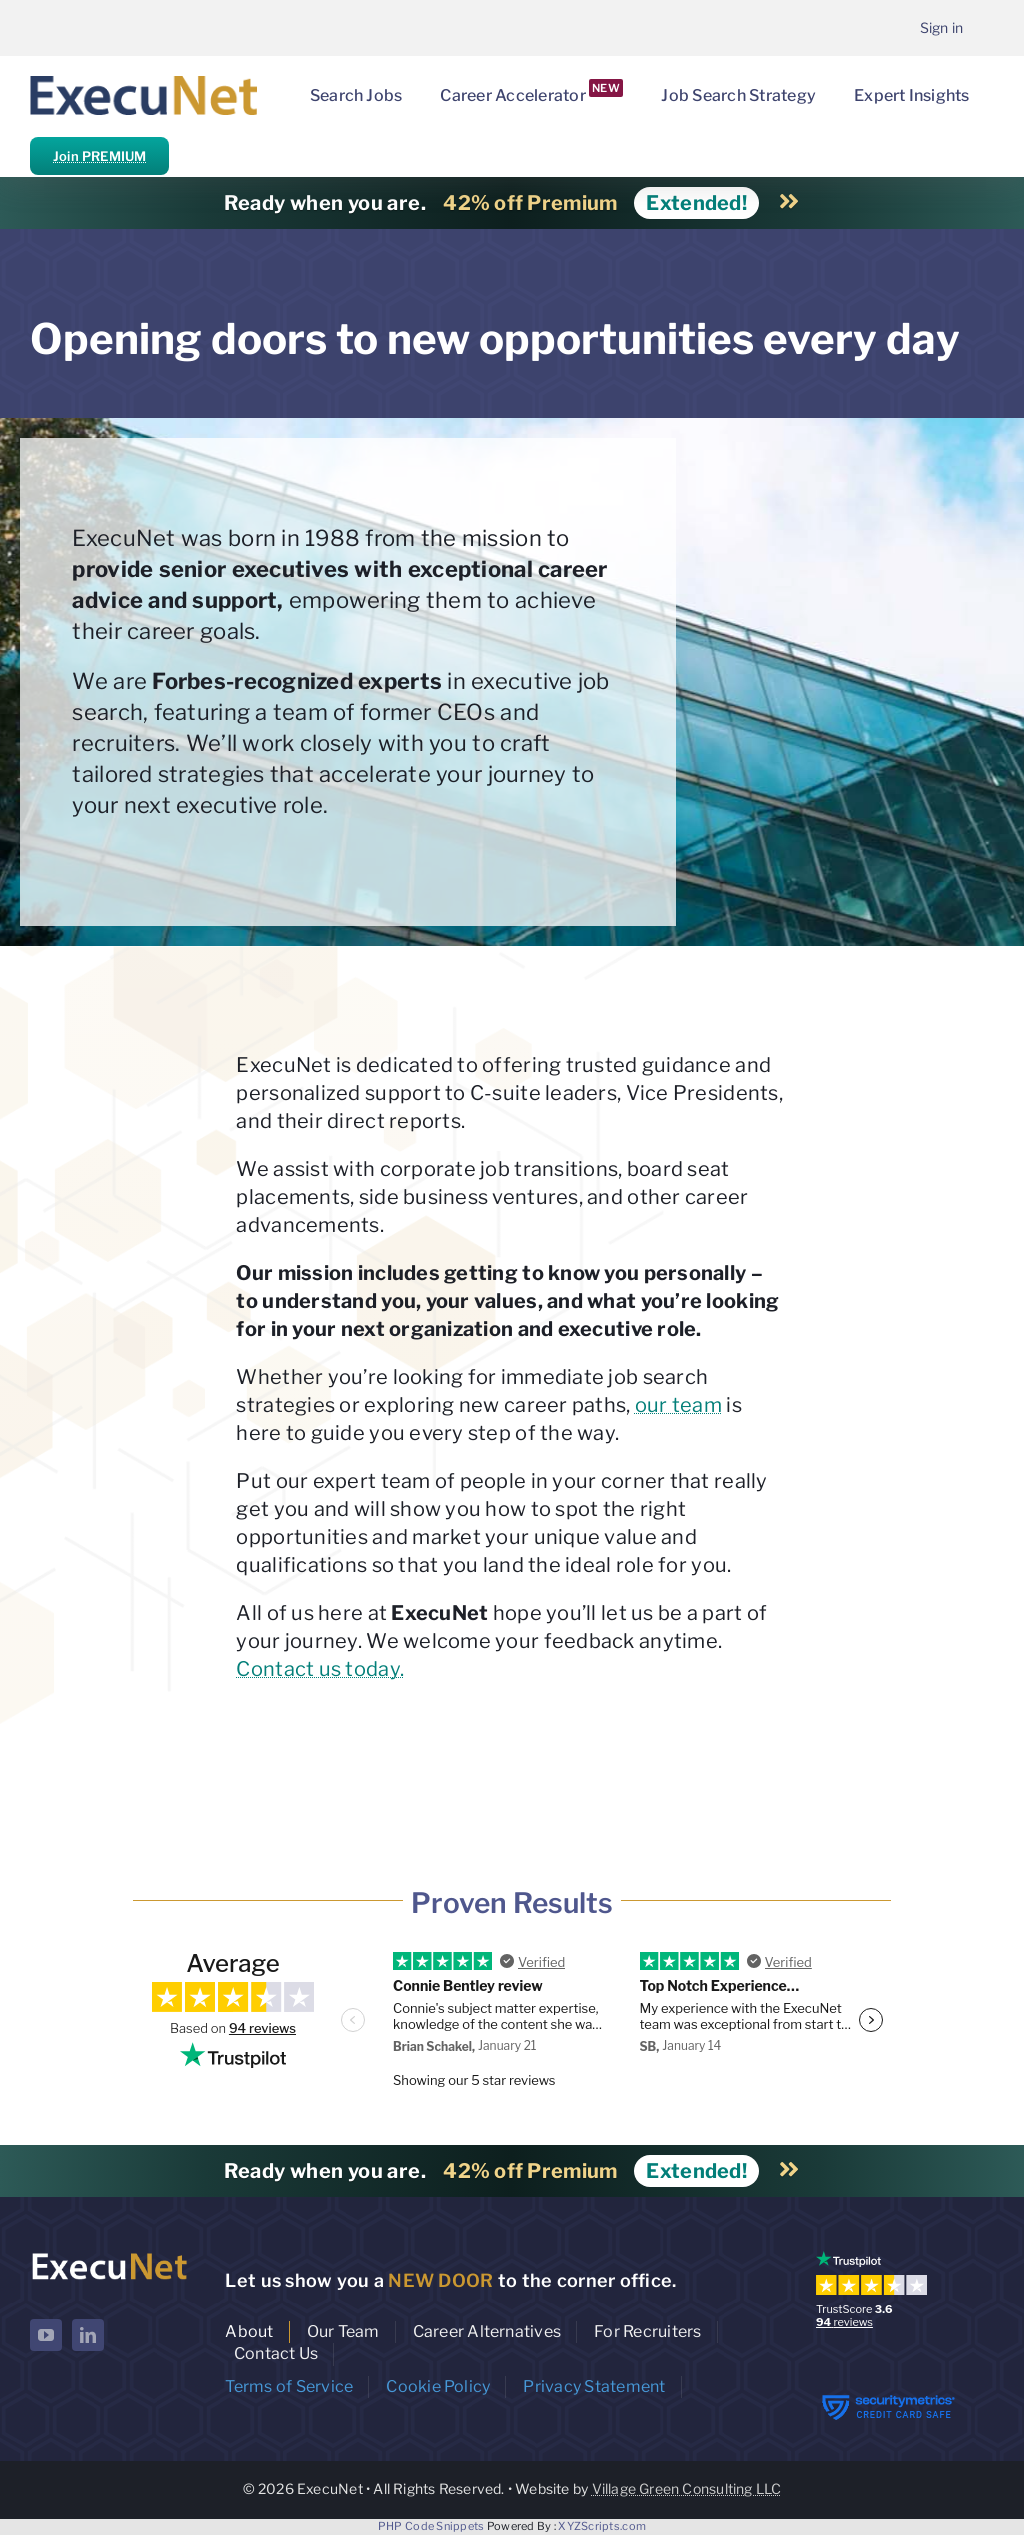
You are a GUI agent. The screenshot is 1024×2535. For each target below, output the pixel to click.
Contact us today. (320, 1669)
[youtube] (46, 2335)
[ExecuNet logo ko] (109, 2255)
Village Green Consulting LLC (687, 2488)
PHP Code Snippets (431, 2526)
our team (678, 1405)
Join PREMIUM (99, 156)
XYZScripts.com (602, 2526)
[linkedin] (88, 2335)
